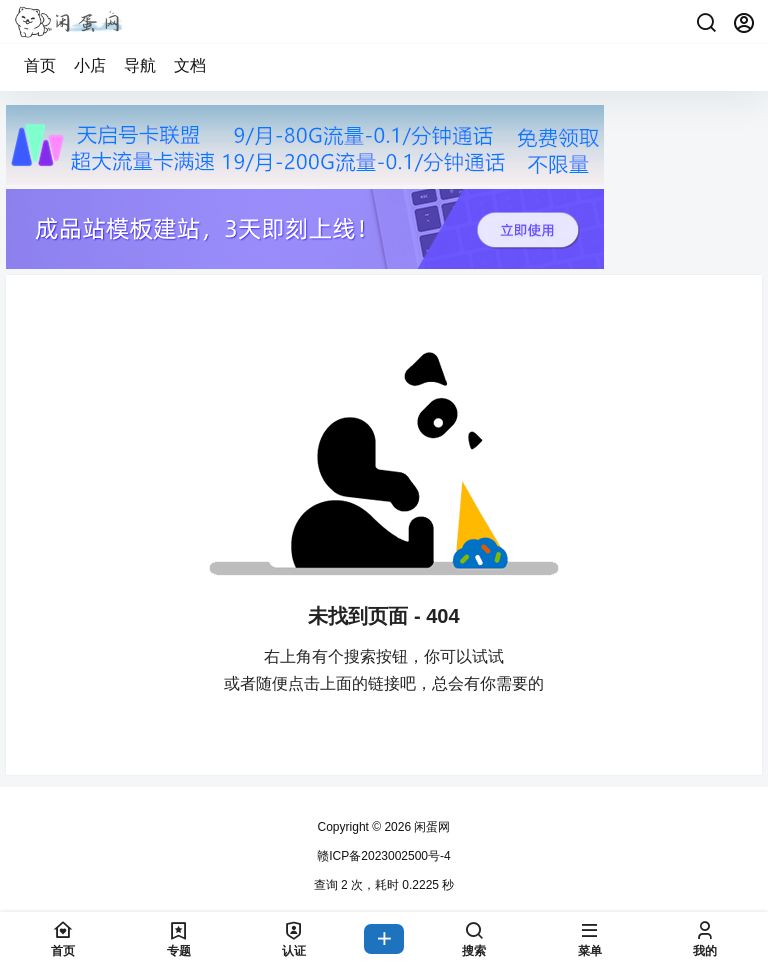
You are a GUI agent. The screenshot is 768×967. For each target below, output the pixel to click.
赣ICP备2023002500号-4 (383, 856)
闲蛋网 (430, 827)
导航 (140, 65)
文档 (190, 65)
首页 (40, 65)
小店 (90, 65)
